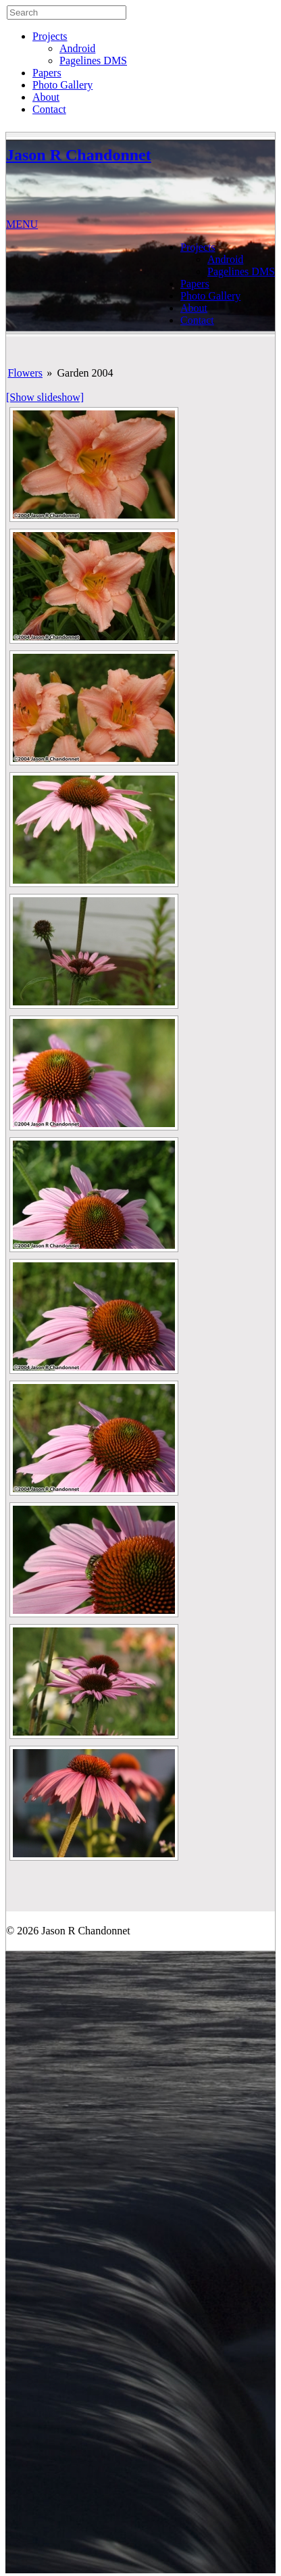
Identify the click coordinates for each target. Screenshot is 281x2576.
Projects (50, 36)
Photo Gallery (62, 85)
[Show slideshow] (45, 397)
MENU (22, 224)
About (45, 97)
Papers (46, 72)
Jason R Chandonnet (78, 155)
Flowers (25, 373)
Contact (49, 109)
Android (77, 48)
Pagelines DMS (93, 60)
